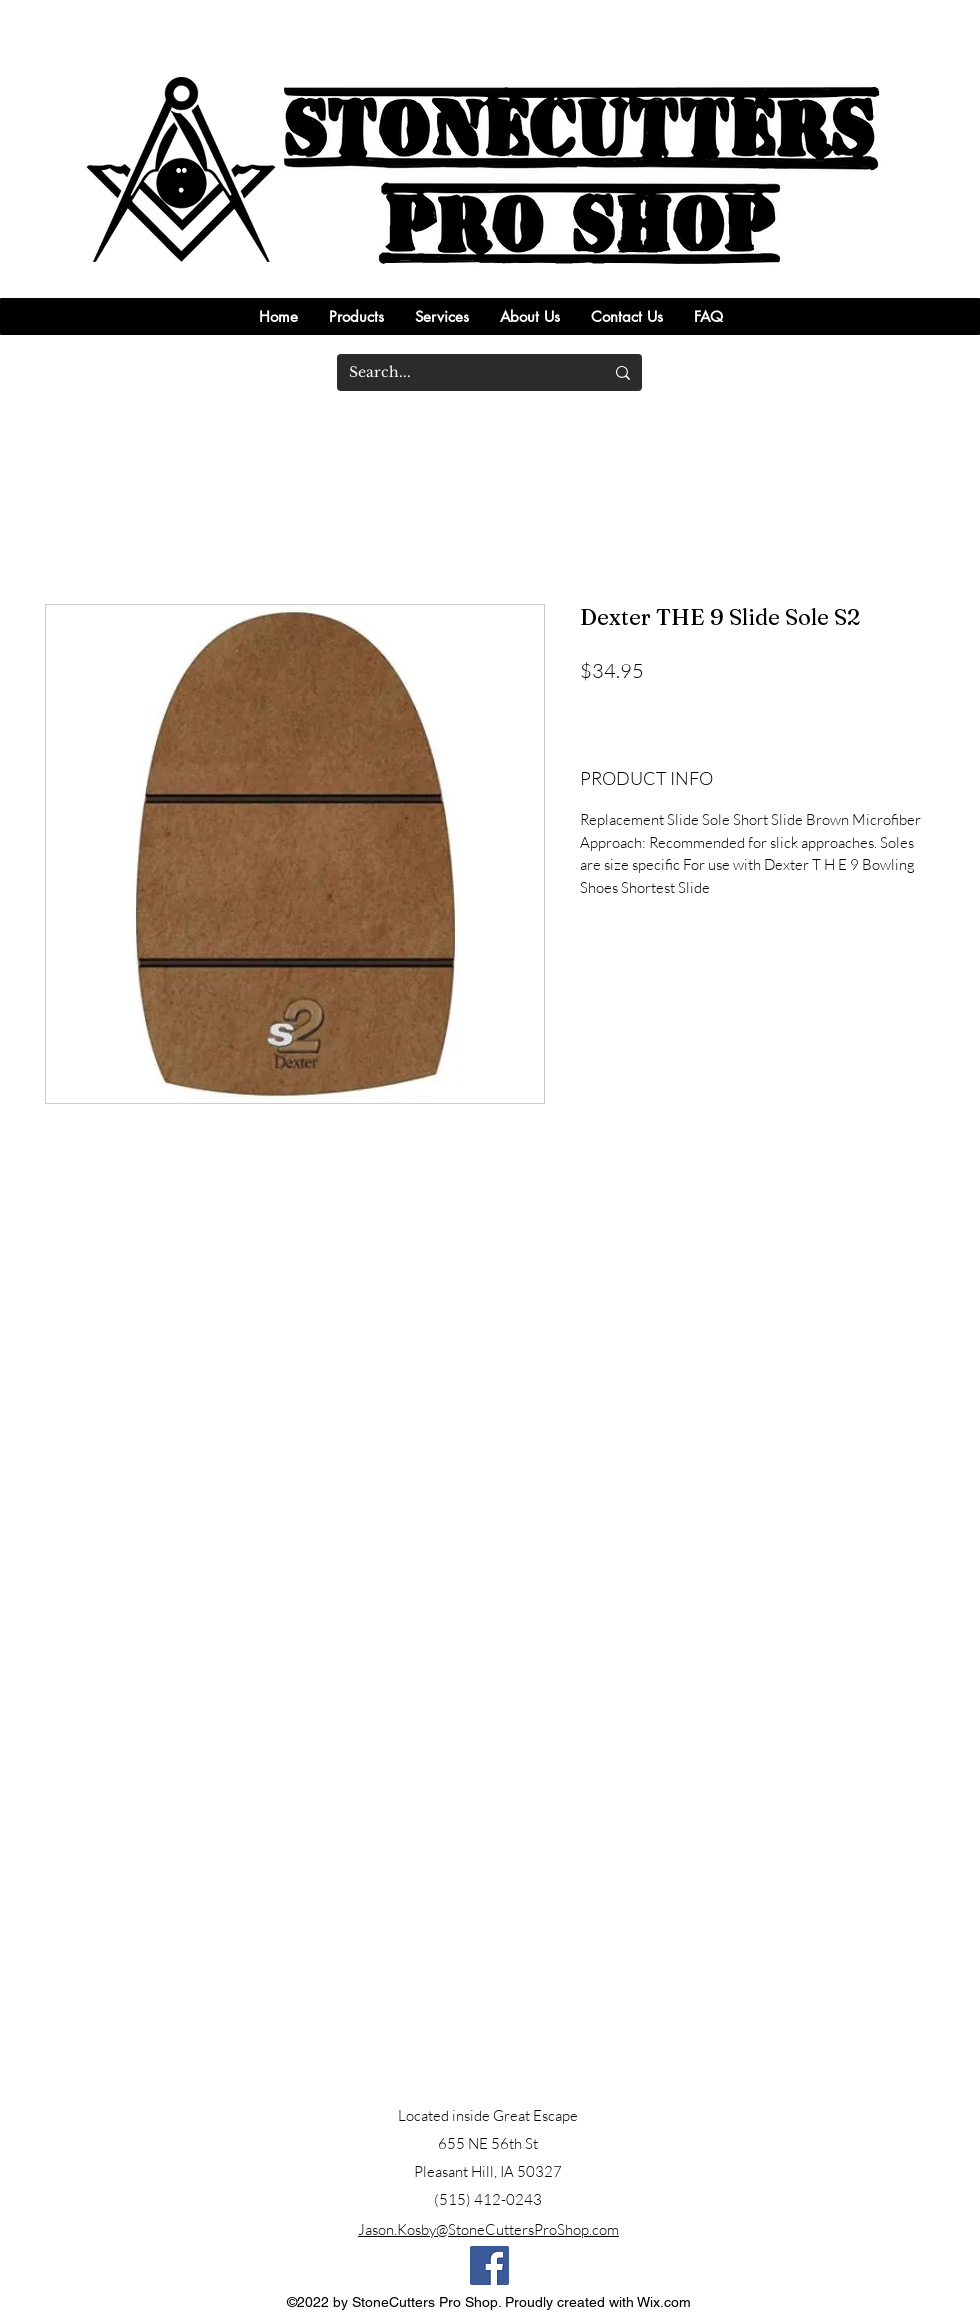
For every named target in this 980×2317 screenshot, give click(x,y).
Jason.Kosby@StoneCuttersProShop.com (488, 2229)
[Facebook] (489, 2265)
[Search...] (461, 372)
